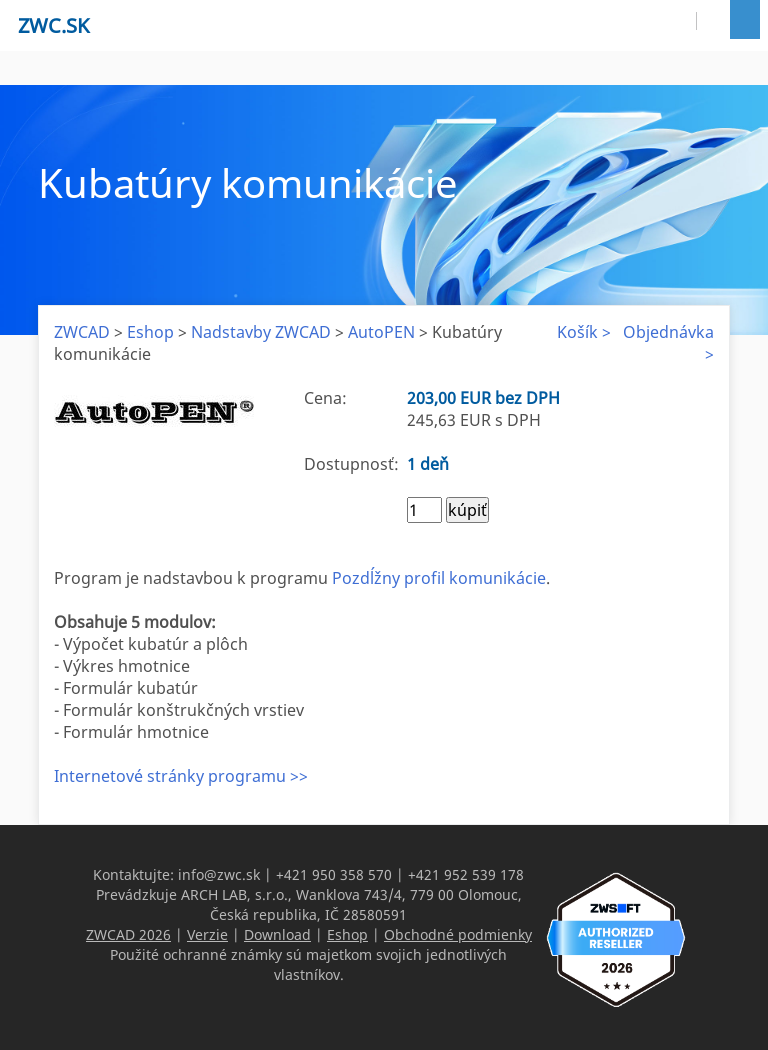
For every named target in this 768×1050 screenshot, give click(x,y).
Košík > (584, 332)
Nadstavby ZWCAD (261, 332)
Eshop (150, 332)
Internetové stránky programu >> (181, 776)
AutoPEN (381, 332)
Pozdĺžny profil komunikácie (439, 578)
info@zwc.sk (219, 874)
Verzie (207, 934)
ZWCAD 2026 (128, 934)
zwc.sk (53, 25)
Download (277, 934)
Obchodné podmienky (458, 934)
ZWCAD (82, 332)
